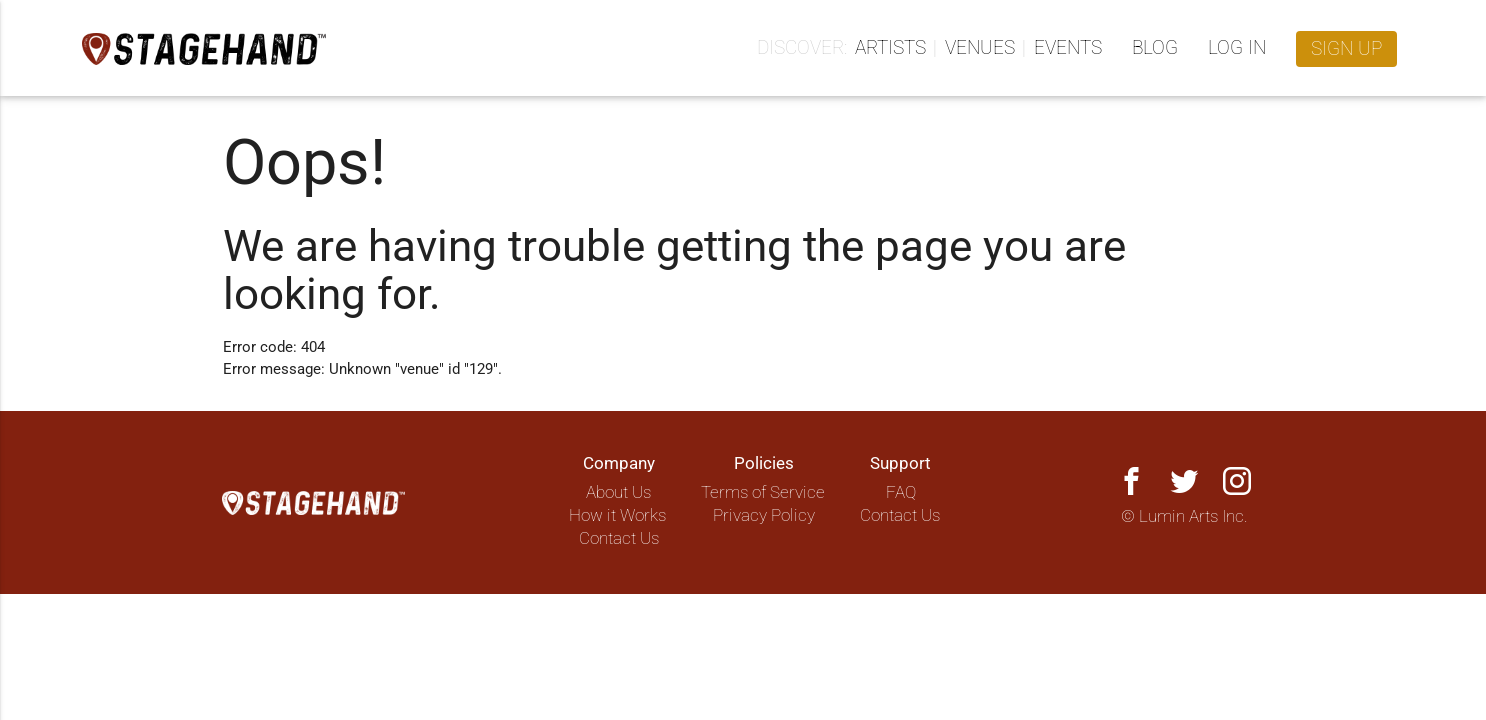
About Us (618, 492)
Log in (1237, 48)
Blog (1155, 48)
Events (1068, 48)
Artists (890, 48)
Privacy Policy (764, 515)
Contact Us (619, 538)
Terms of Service (763, 492)
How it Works (617, 515)
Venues (980, 48)
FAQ (901, 492)
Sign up (1346, 49)
